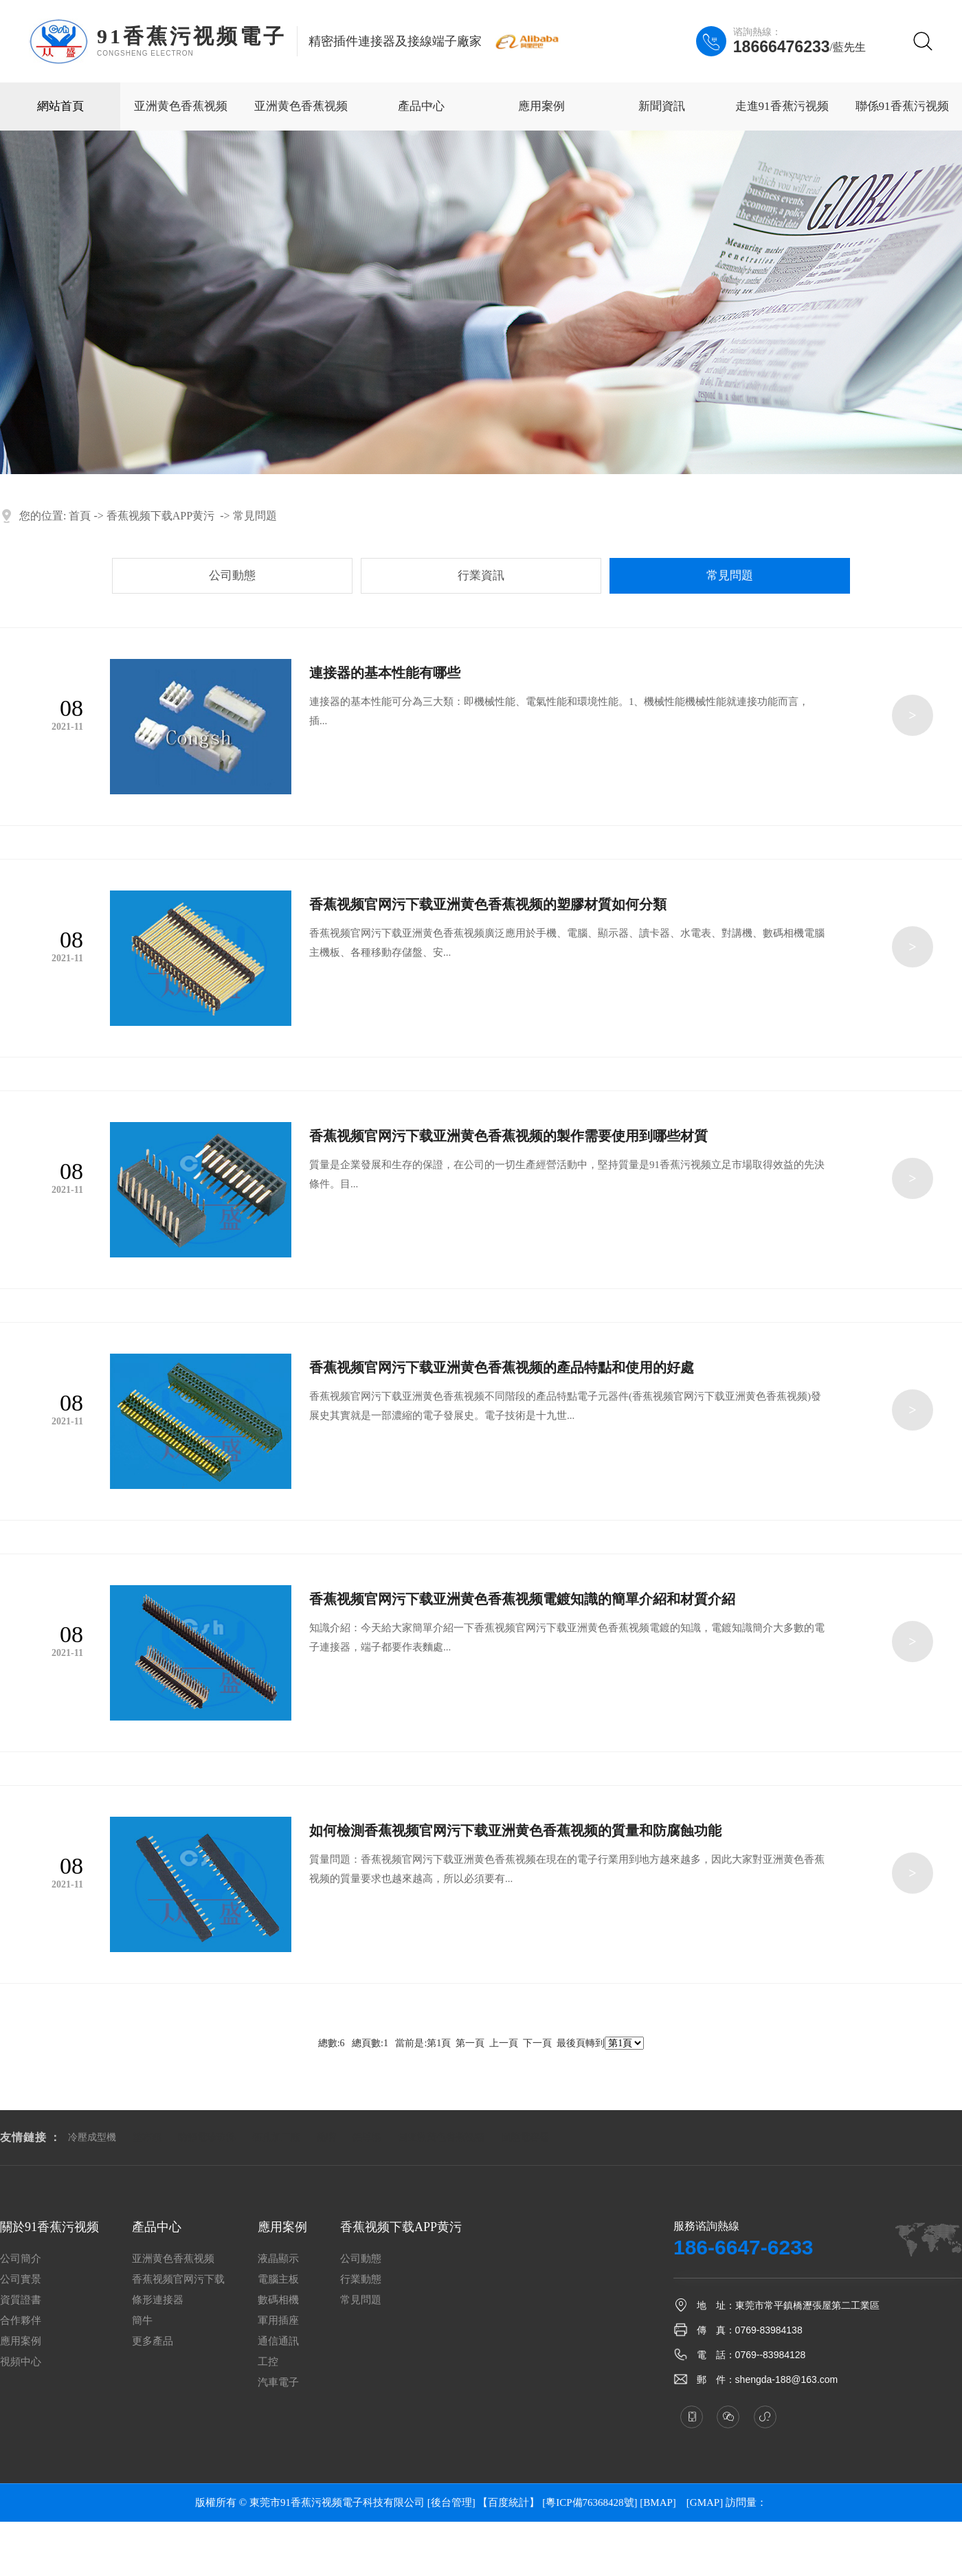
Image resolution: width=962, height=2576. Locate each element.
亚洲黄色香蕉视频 (180, 106)
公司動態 (232, 575)
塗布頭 (147, 2137)
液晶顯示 (278, 2259)
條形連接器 (157, 2300)
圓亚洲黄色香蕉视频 (441, 2137)
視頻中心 (20, 2362)
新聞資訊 (661, 106)
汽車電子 (278, 2382)
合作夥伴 (20, 2321)
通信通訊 (278, 2341)
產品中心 (421, 106)
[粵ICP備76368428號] (589, 2502)
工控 (268, 2362)
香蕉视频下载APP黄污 (160, 516)
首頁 (80, 516)
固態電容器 (525, 2137)
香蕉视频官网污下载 (178, 2279)
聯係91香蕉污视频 (902, 106)
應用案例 (541, 106)
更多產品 (152, 2341)
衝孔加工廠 (276, 2137)
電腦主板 (278, 2279)
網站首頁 (60, 106)
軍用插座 (278, 2321)
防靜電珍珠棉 (207, 2137)
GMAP (704, 2502)
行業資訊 (481, 575)
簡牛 (142, 2321)
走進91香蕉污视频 (782, 106)
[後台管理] (451, 2502)
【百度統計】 (508, 2502)
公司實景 (20, 2279)
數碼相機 (278, 2300)
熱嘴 (326, 2137)
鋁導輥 (367, 2137)
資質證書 (20, 2300)
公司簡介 (20, 2259)
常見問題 (255, 516)
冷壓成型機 (92, 2137)
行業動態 (360, 2279)
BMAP (658, 2502)
